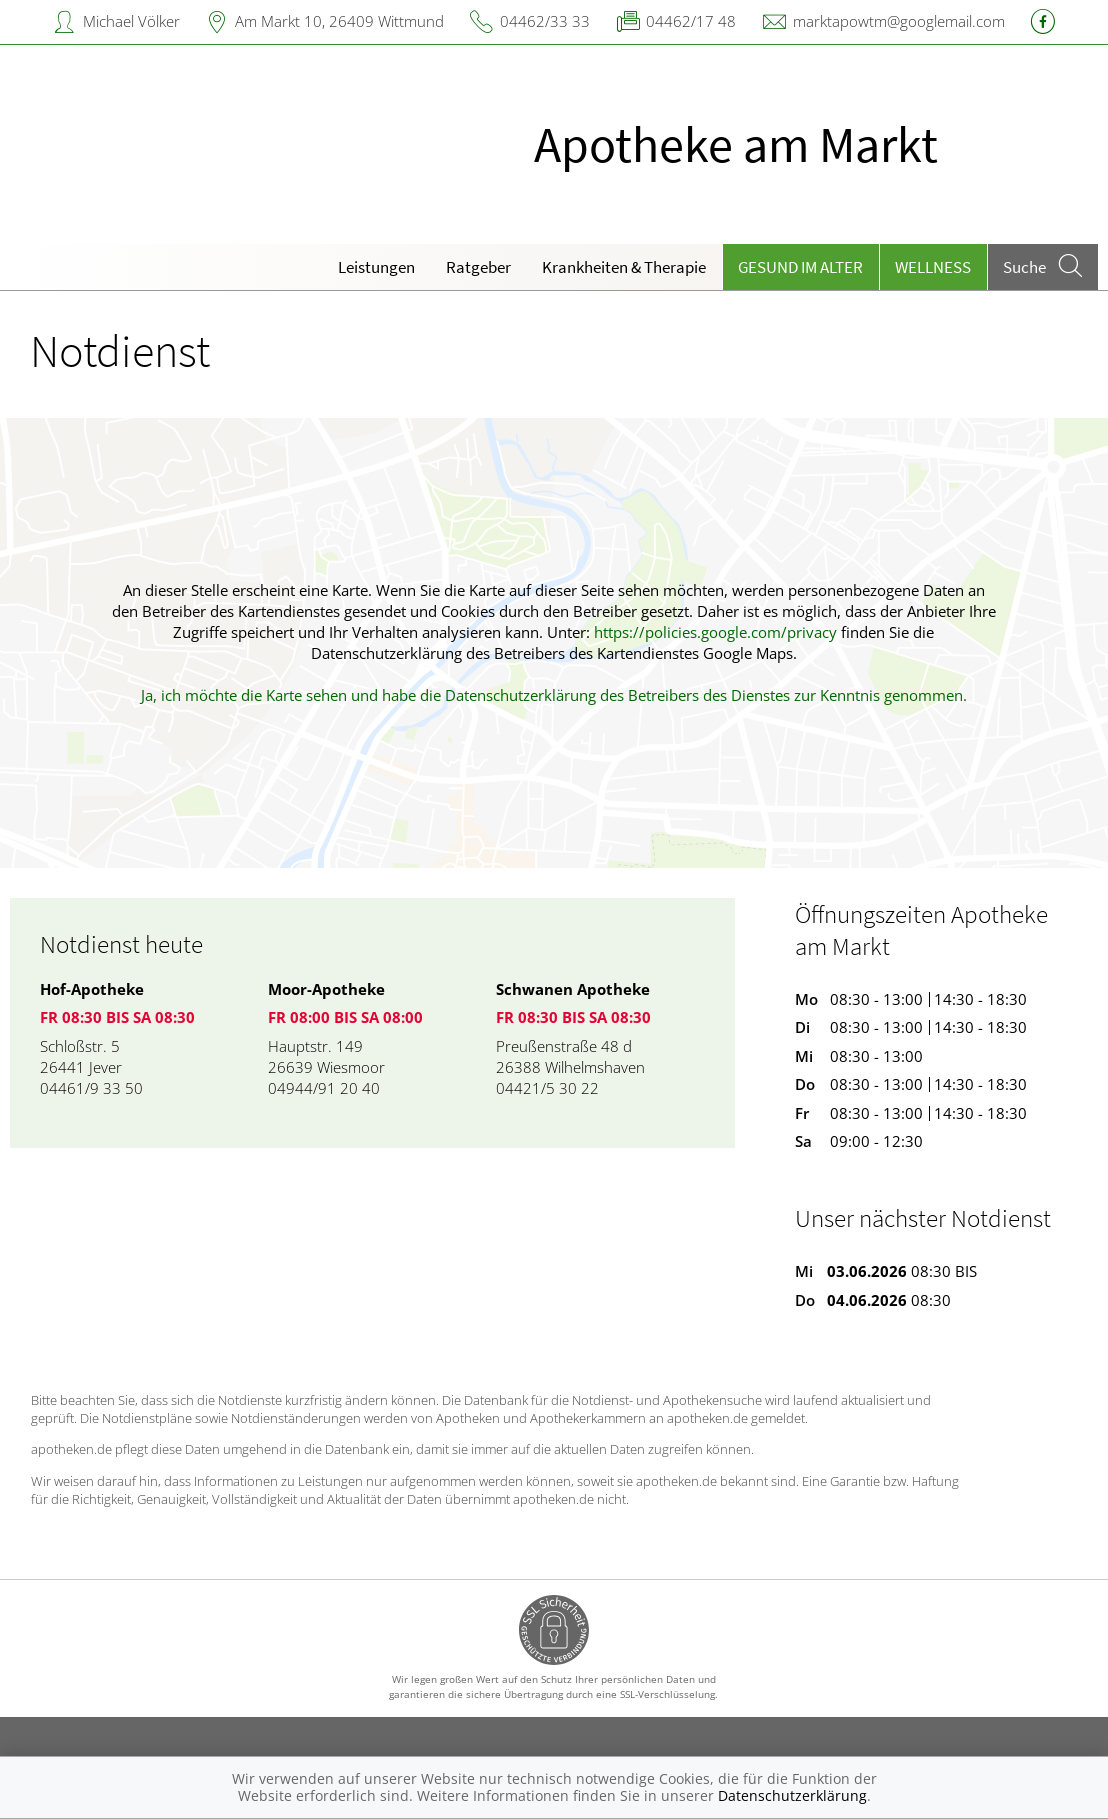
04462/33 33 (545, 21)
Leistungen (376, 267)
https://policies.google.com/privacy (715, 632)
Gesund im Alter (800, 267)
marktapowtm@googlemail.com (899, 21)
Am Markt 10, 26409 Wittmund (339, 21)
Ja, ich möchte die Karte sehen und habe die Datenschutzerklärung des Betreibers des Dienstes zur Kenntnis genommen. (554, 695)
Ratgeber (478, 267)
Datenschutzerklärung (792, 1795)
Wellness (933, 267)
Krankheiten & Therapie (624, 267)
